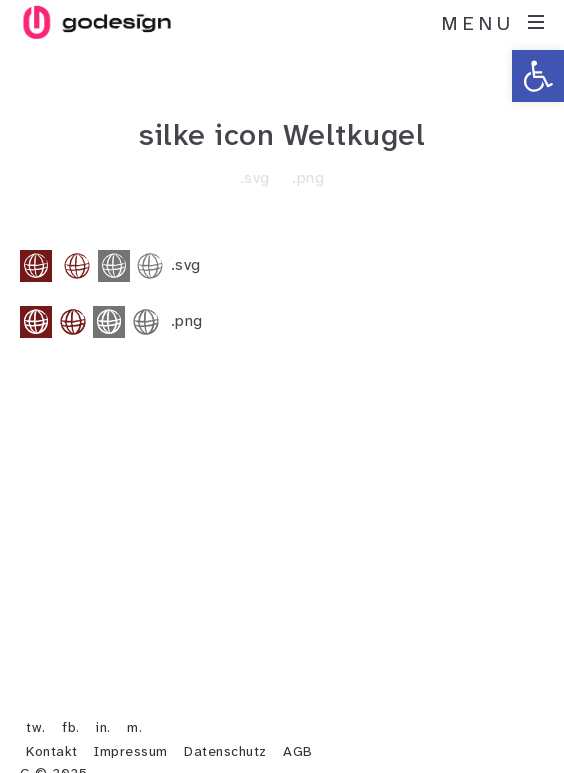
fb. (71, 725)
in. (103, 725)
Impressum (131, 749)
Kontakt (52, 749)
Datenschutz (225, 749)
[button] (538, 76)
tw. (36, 725)
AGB (298, 749)
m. (134, 725)
